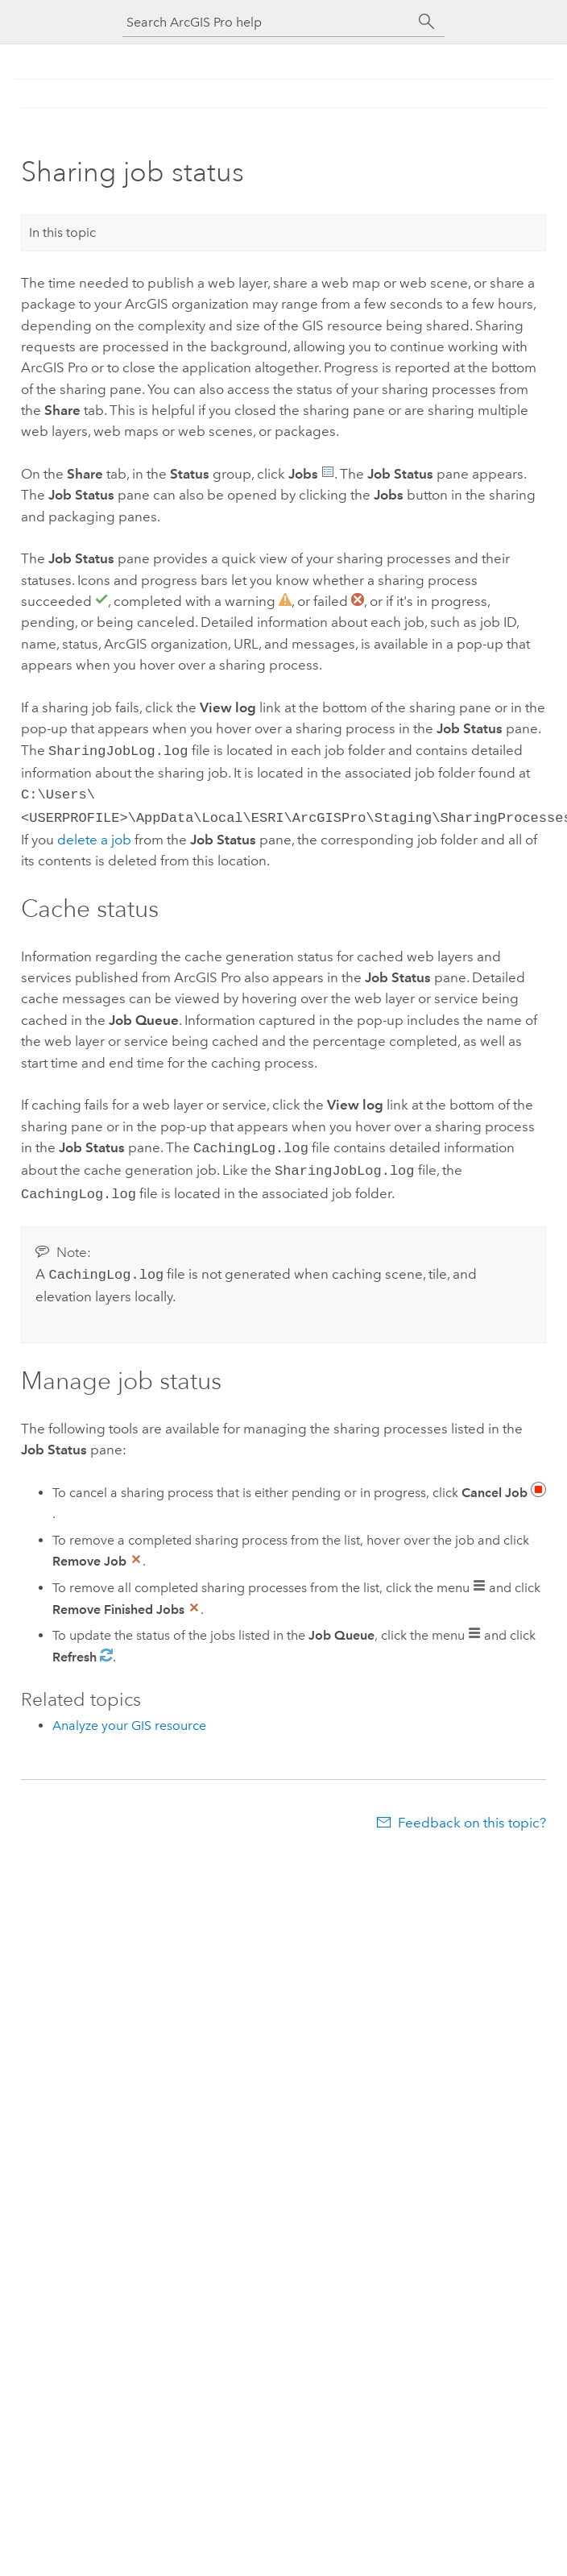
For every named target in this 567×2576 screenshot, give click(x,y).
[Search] (427, 22)
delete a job (94, 835)
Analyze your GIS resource (129, 1714)
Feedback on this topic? (472, 1811)
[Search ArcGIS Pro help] (267, 22)
